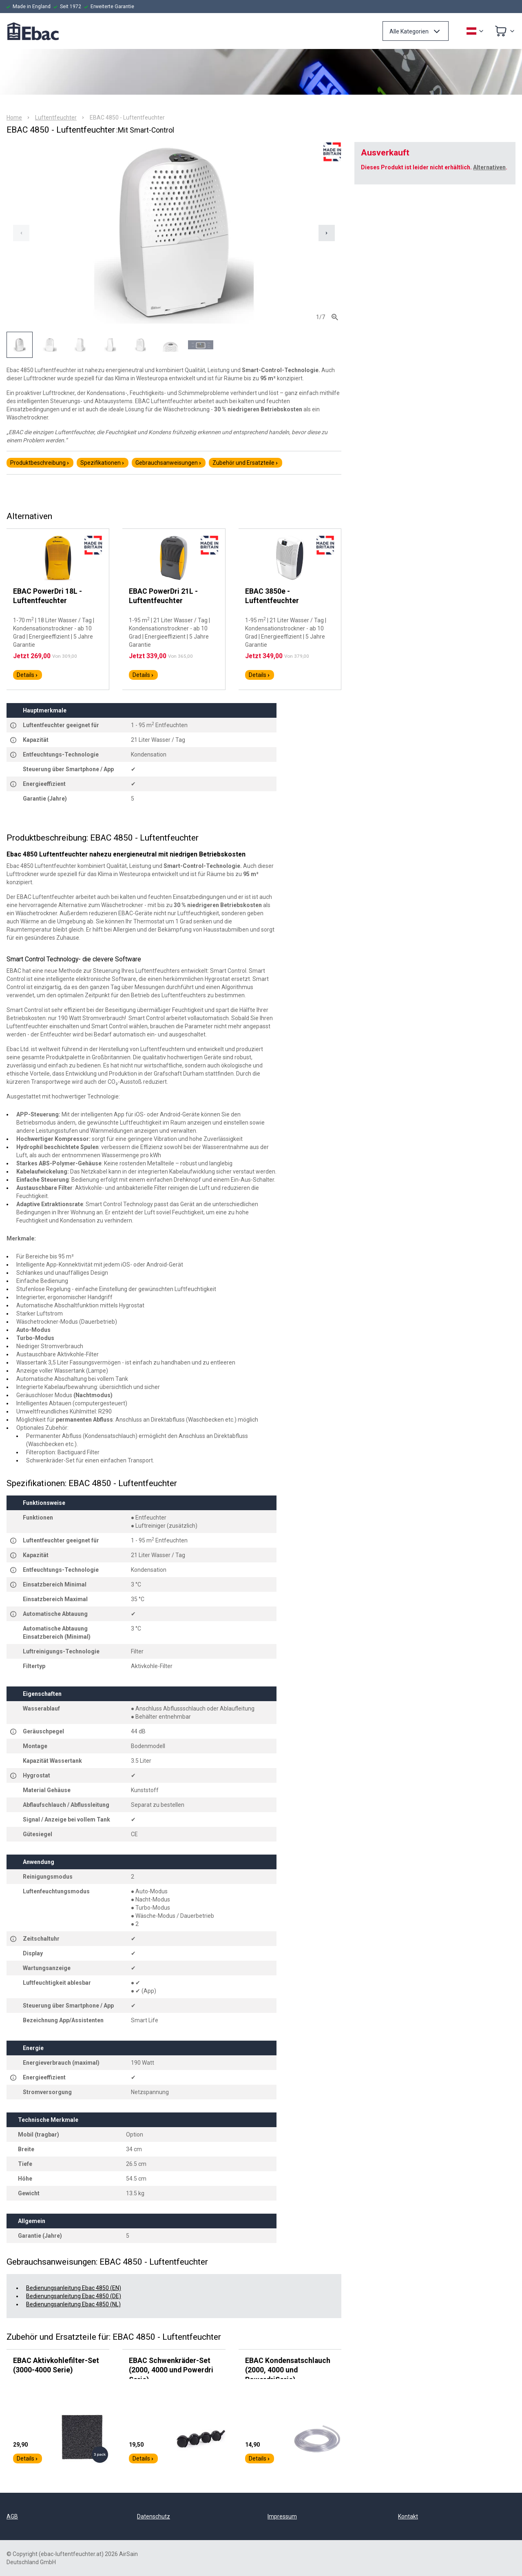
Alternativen (489, 167)
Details (27, 675)
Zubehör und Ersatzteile (245, 462)
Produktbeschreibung (40, 462)
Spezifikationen (102, 462)
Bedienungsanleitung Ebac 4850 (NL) (73, 2304)
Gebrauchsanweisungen (168, 462)
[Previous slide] (21, 233)
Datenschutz (153, 2516)
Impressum (282, 2516)
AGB (12, 2516)
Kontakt (408, 2516)
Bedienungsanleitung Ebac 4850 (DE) (73, 2296)
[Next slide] (327, 233)
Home (14, 117)
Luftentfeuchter (56, 117)
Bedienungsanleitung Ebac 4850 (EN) (73, 2288)
